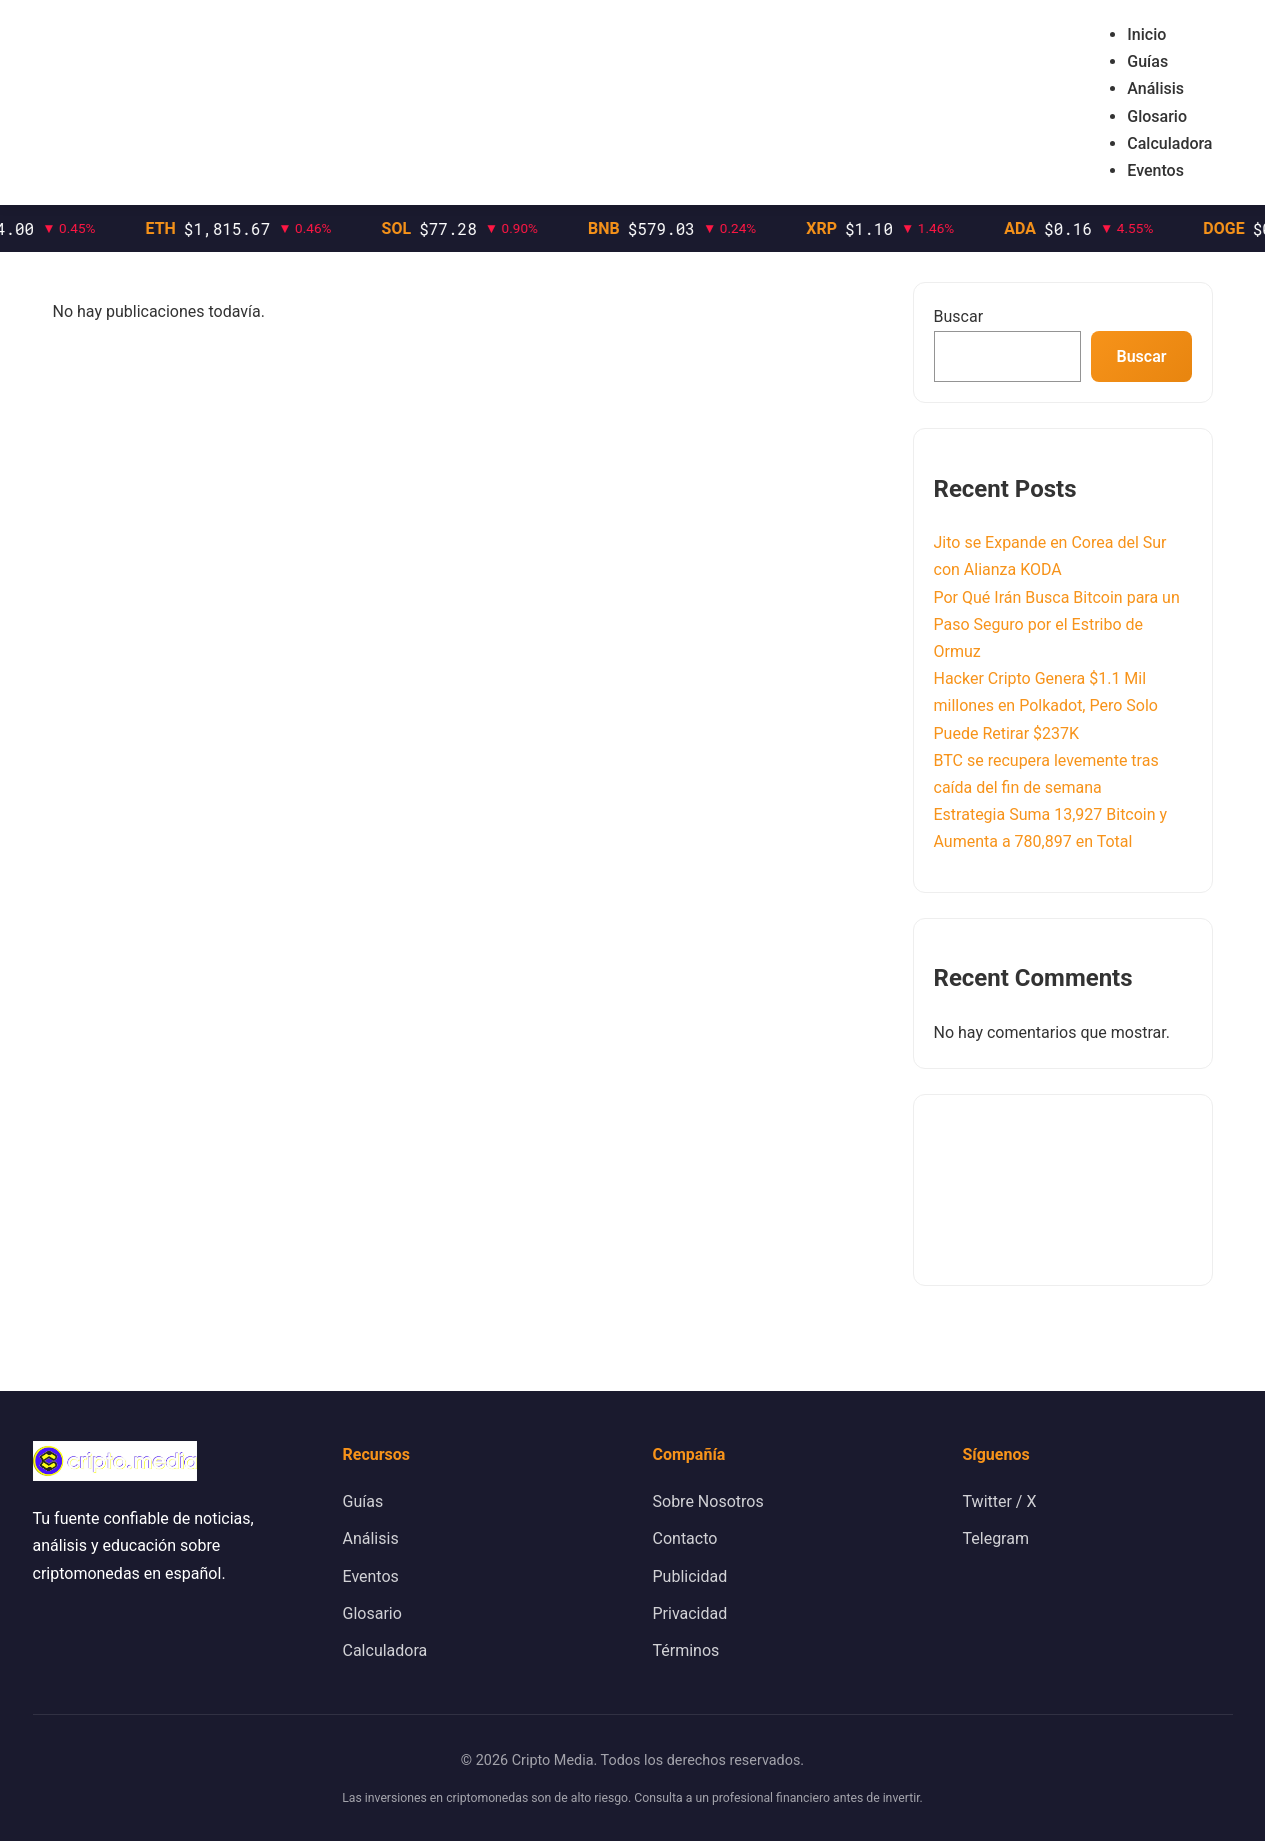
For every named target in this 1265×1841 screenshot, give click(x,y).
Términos (686, 1650)
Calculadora (1169, 143)
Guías (1147, 61)
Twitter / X (1000, 1501)
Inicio (1146, 34)
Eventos (1155, 170)
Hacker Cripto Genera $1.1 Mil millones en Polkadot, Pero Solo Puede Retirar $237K (1046, 705)
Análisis (1155, 88)
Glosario (1157, 116)
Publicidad (690, 1576)
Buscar (959, 316)
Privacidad (690, 1613)
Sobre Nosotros (708, 1501)
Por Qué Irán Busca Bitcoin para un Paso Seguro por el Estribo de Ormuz (1057, 624)
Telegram (996, 1538)
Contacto (685, 1538)
